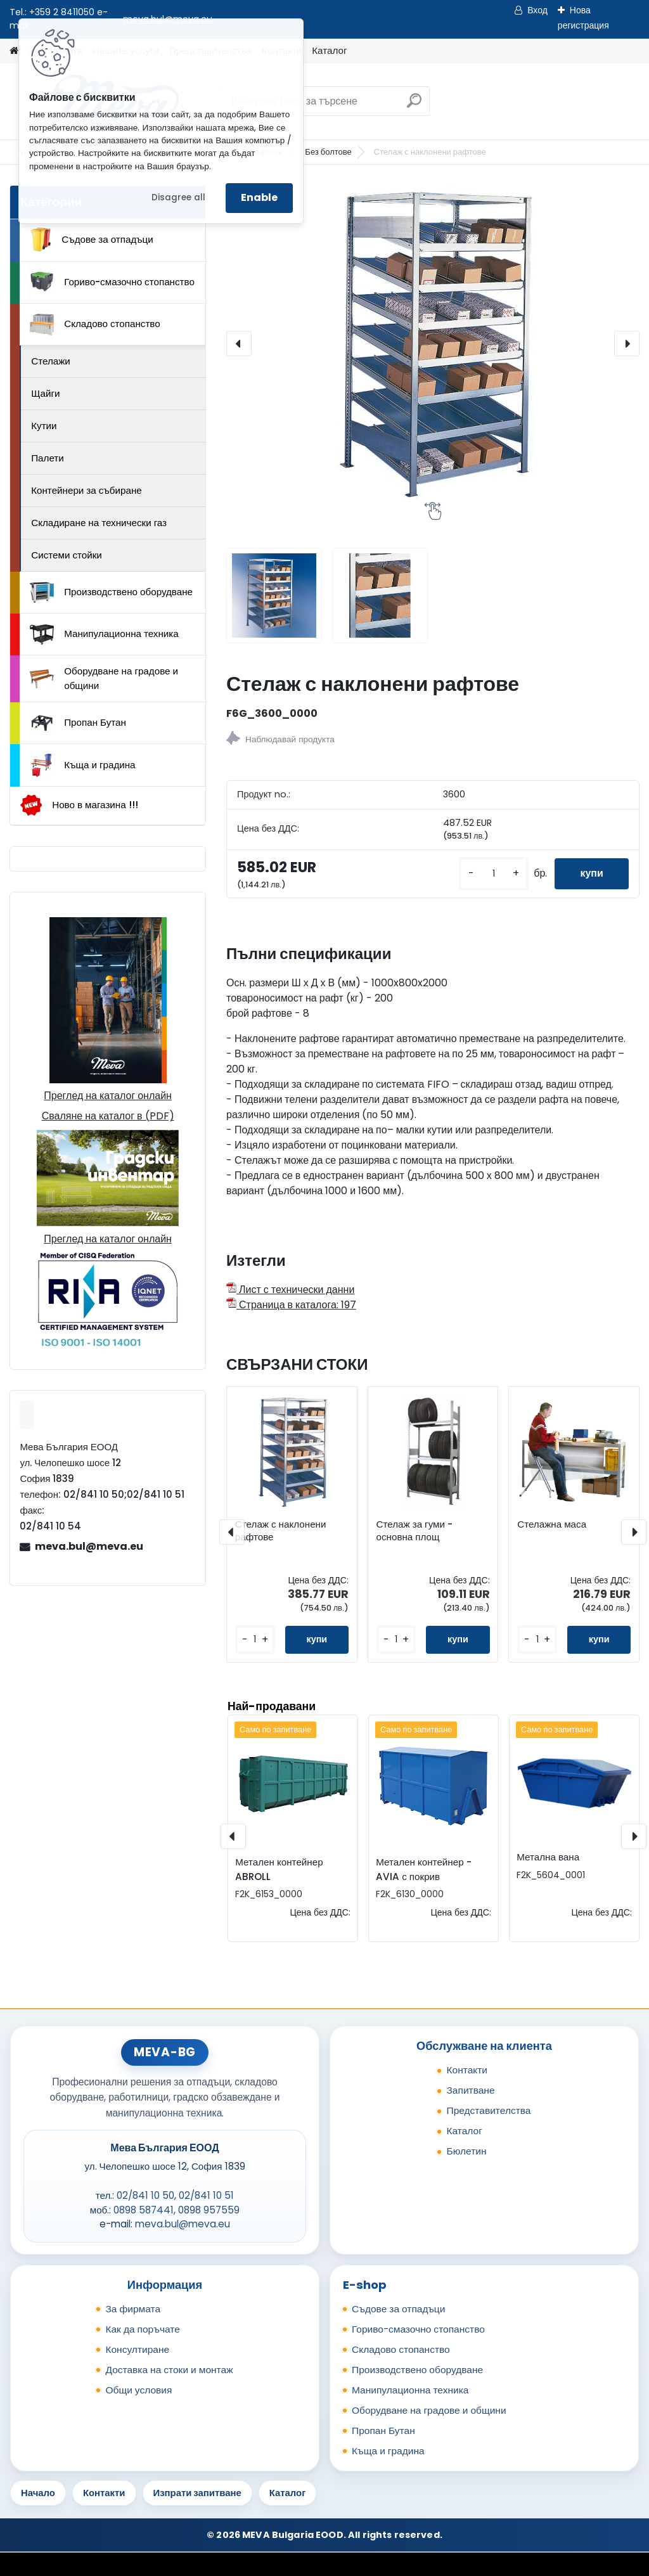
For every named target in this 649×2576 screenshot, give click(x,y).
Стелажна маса (551, 1524)
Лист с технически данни (290, 1289)
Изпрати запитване (197, 2492)
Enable (259, 197)
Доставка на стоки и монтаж (169, 2369)
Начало (38, 2492)
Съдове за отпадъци (91, 239)
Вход (537, 10)
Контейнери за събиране (86, 490)
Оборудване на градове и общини (104, 678)
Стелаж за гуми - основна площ (414, 1530)
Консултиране (137, 2349)
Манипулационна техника (104, 634)
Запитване (470, 2090)
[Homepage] (14, 51)
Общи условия (138, 2390)
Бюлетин (466, 2151)
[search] (414, 105)
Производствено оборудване (111, 593)
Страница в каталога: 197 (291, 1305)
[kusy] (493, 874)
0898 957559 (209, 2210)
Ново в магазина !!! (79, 805)
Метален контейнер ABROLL (279, 1869)
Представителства (488, 2110)
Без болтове (328, 152)
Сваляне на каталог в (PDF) (108, 1116)
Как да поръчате (142, 2329)
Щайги (45, 393)
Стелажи (50, 361)
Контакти (466, 2070)
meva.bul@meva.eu (89, 1546)
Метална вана (548, 1857)
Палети (47, 458)
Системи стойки (66, 555)
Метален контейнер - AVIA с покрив (423, 1869)
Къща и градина (82, 765)
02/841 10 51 (206, 2195)
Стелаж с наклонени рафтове (280, 1530)
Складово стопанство (95, 324)
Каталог (329, 50)
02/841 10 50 (145, 2195)
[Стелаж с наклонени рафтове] (432, 343)
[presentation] (239, 343)
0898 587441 (143, 2210)
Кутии (43, 425)
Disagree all (178, 197)
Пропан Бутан (78, 723)
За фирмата (132, 2308)
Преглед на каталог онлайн (108, 1095)
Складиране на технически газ (99, 522)
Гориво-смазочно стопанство (112, 282)
